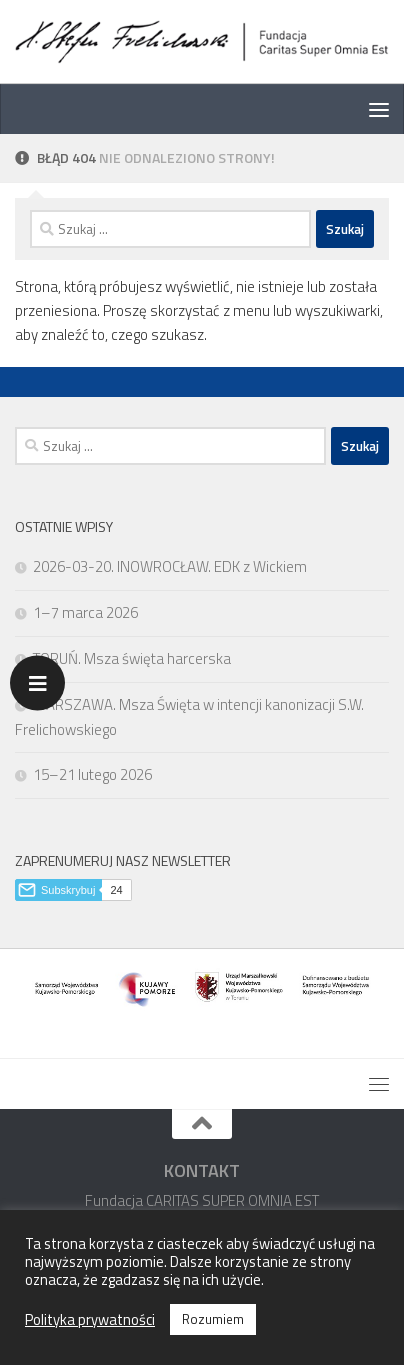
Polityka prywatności (90, 1320)
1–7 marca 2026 (85, 612)
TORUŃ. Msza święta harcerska (132, 658)
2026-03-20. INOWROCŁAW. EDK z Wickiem (170, 566)
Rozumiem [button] (213, 1319)
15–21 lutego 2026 (92, 774)
